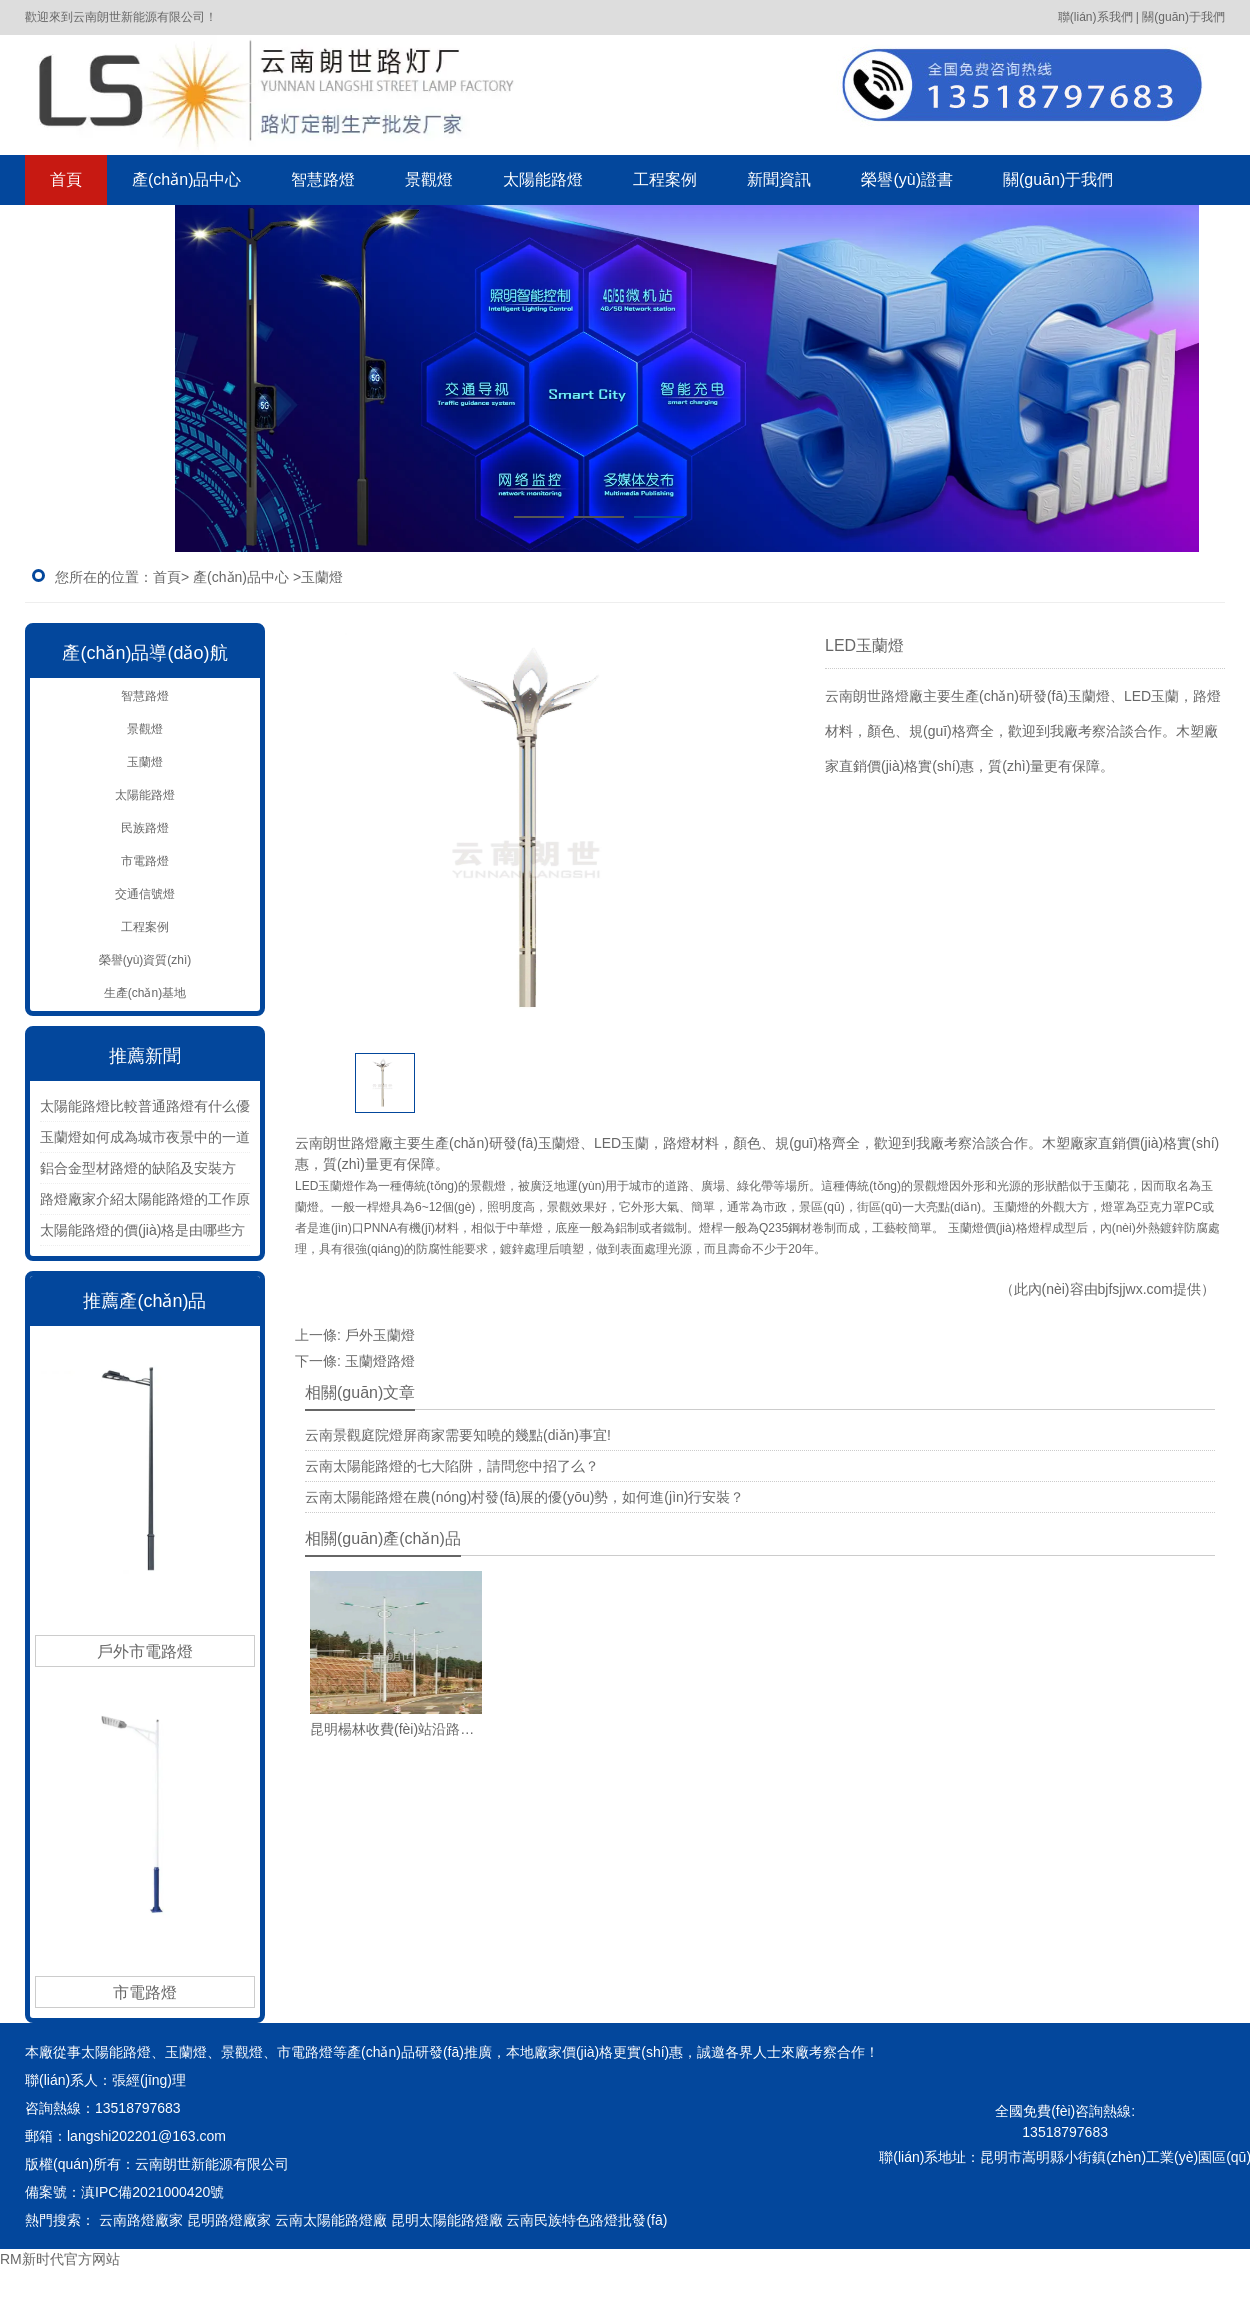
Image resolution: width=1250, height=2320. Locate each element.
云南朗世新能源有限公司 (214, 2164)
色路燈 (621, 2220)
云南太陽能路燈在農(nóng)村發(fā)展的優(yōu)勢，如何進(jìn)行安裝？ (524, 1497)
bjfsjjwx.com (1135, 1289)
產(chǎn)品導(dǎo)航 (144, 653)
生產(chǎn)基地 (145, 993)
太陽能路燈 (543, 179)
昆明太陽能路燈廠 (447, 2220)
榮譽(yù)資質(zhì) (145, 960)
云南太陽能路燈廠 (331, 2220)
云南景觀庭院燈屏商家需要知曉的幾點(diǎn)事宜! (458, 1435)
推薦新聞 (145, 1056)
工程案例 (665, 179)
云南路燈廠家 (141, 2220)
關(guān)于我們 (1058, 179)
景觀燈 (429, 179)
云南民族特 (541, 2220)
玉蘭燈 (145, 762)
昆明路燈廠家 (229, 2220)
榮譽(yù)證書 (907, 179)
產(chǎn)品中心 (186, 179)
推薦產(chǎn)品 (144, 1301)
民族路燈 (145, 828)
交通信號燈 (145, 894)
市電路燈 (145, 861)
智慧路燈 (323, 179)
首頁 (66, 179)
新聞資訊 (779, 179)
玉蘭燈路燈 (380, 1361)
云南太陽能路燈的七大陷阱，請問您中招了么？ (452, 1466)
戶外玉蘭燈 (380, 1335)
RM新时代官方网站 (60, 2259)
